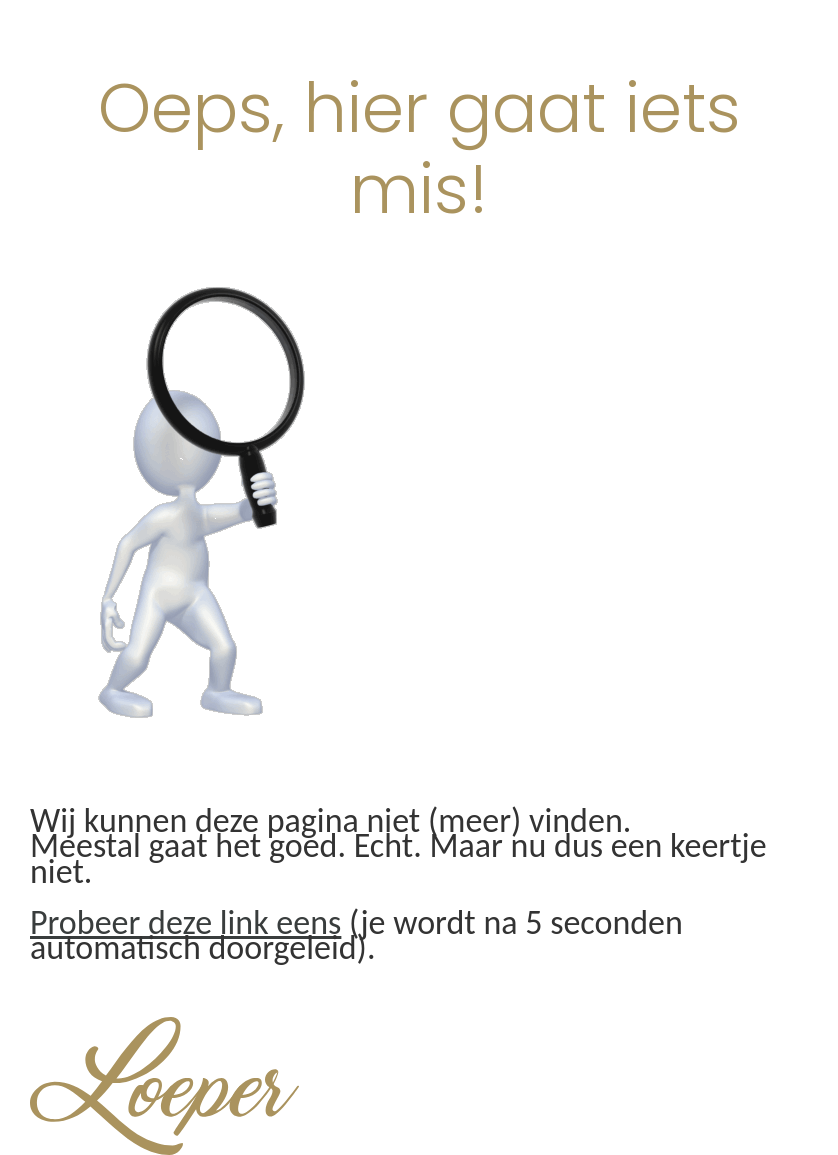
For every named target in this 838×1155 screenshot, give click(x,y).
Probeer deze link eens (185, 922)
